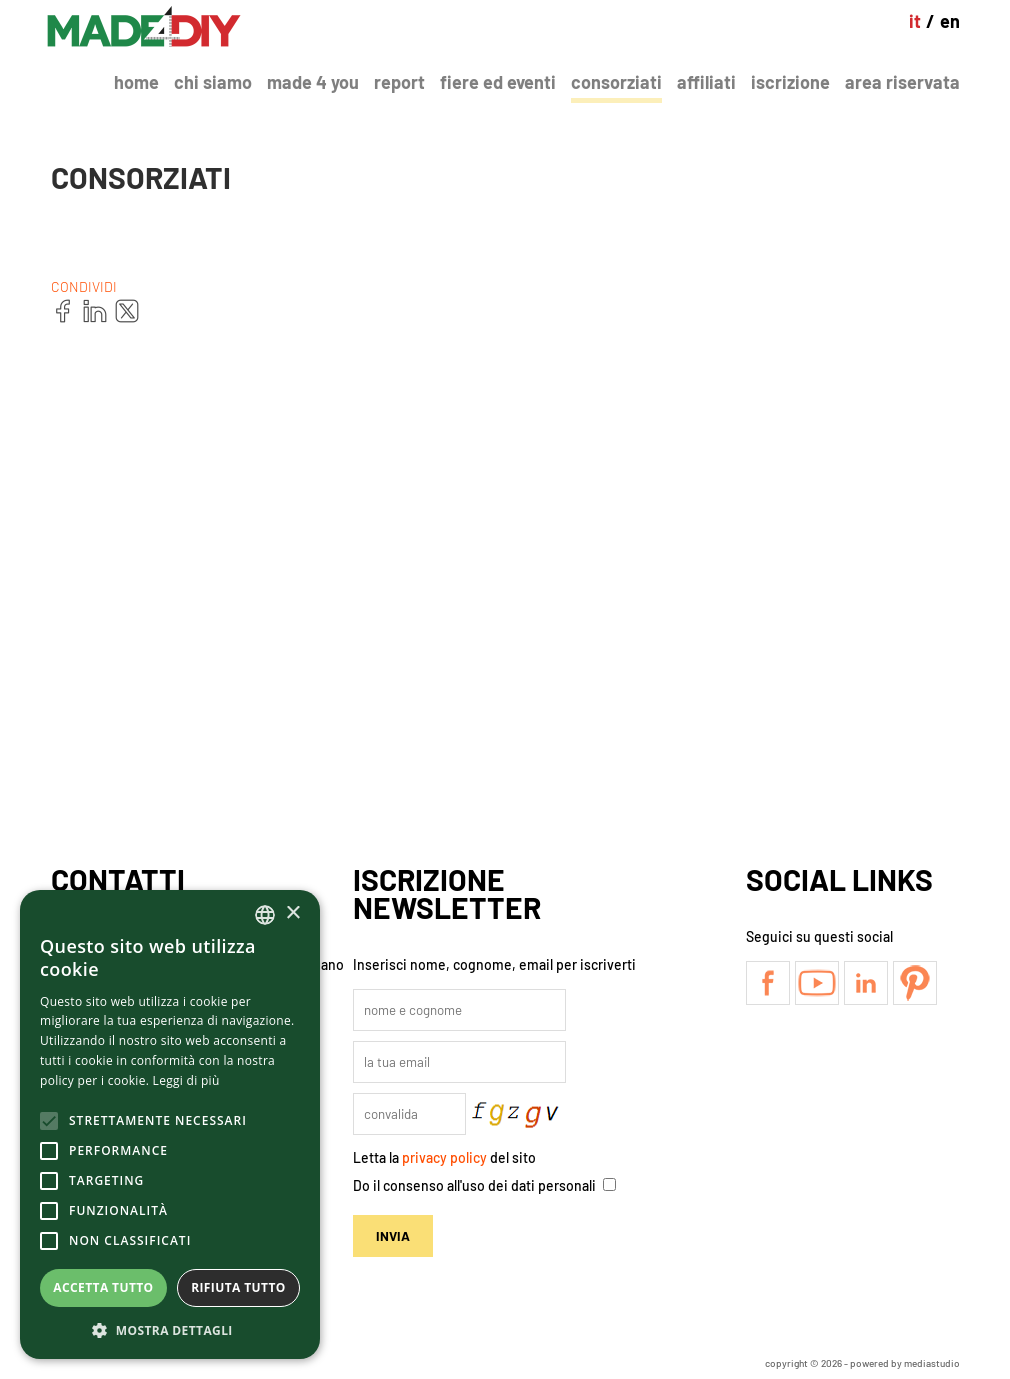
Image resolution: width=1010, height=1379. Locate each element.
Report (399, 82)
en (950, 21)
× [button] (292, 913)
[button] (170, 1329)
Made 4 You (313, 82)
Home (136, 82)
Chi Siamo (213, 82)
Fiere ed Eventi (498, 82)
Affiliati (706, 82)
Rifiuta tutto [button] (238, 1287)
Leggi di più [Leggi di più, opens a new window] (186, 1080)
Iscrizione (790, 82)
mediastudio (932, 1363)
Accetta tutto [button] (103, 1287)
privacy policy (444, 1157)
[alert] (170, 1124)
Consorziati (616, 82)
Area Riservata (902, 82)
